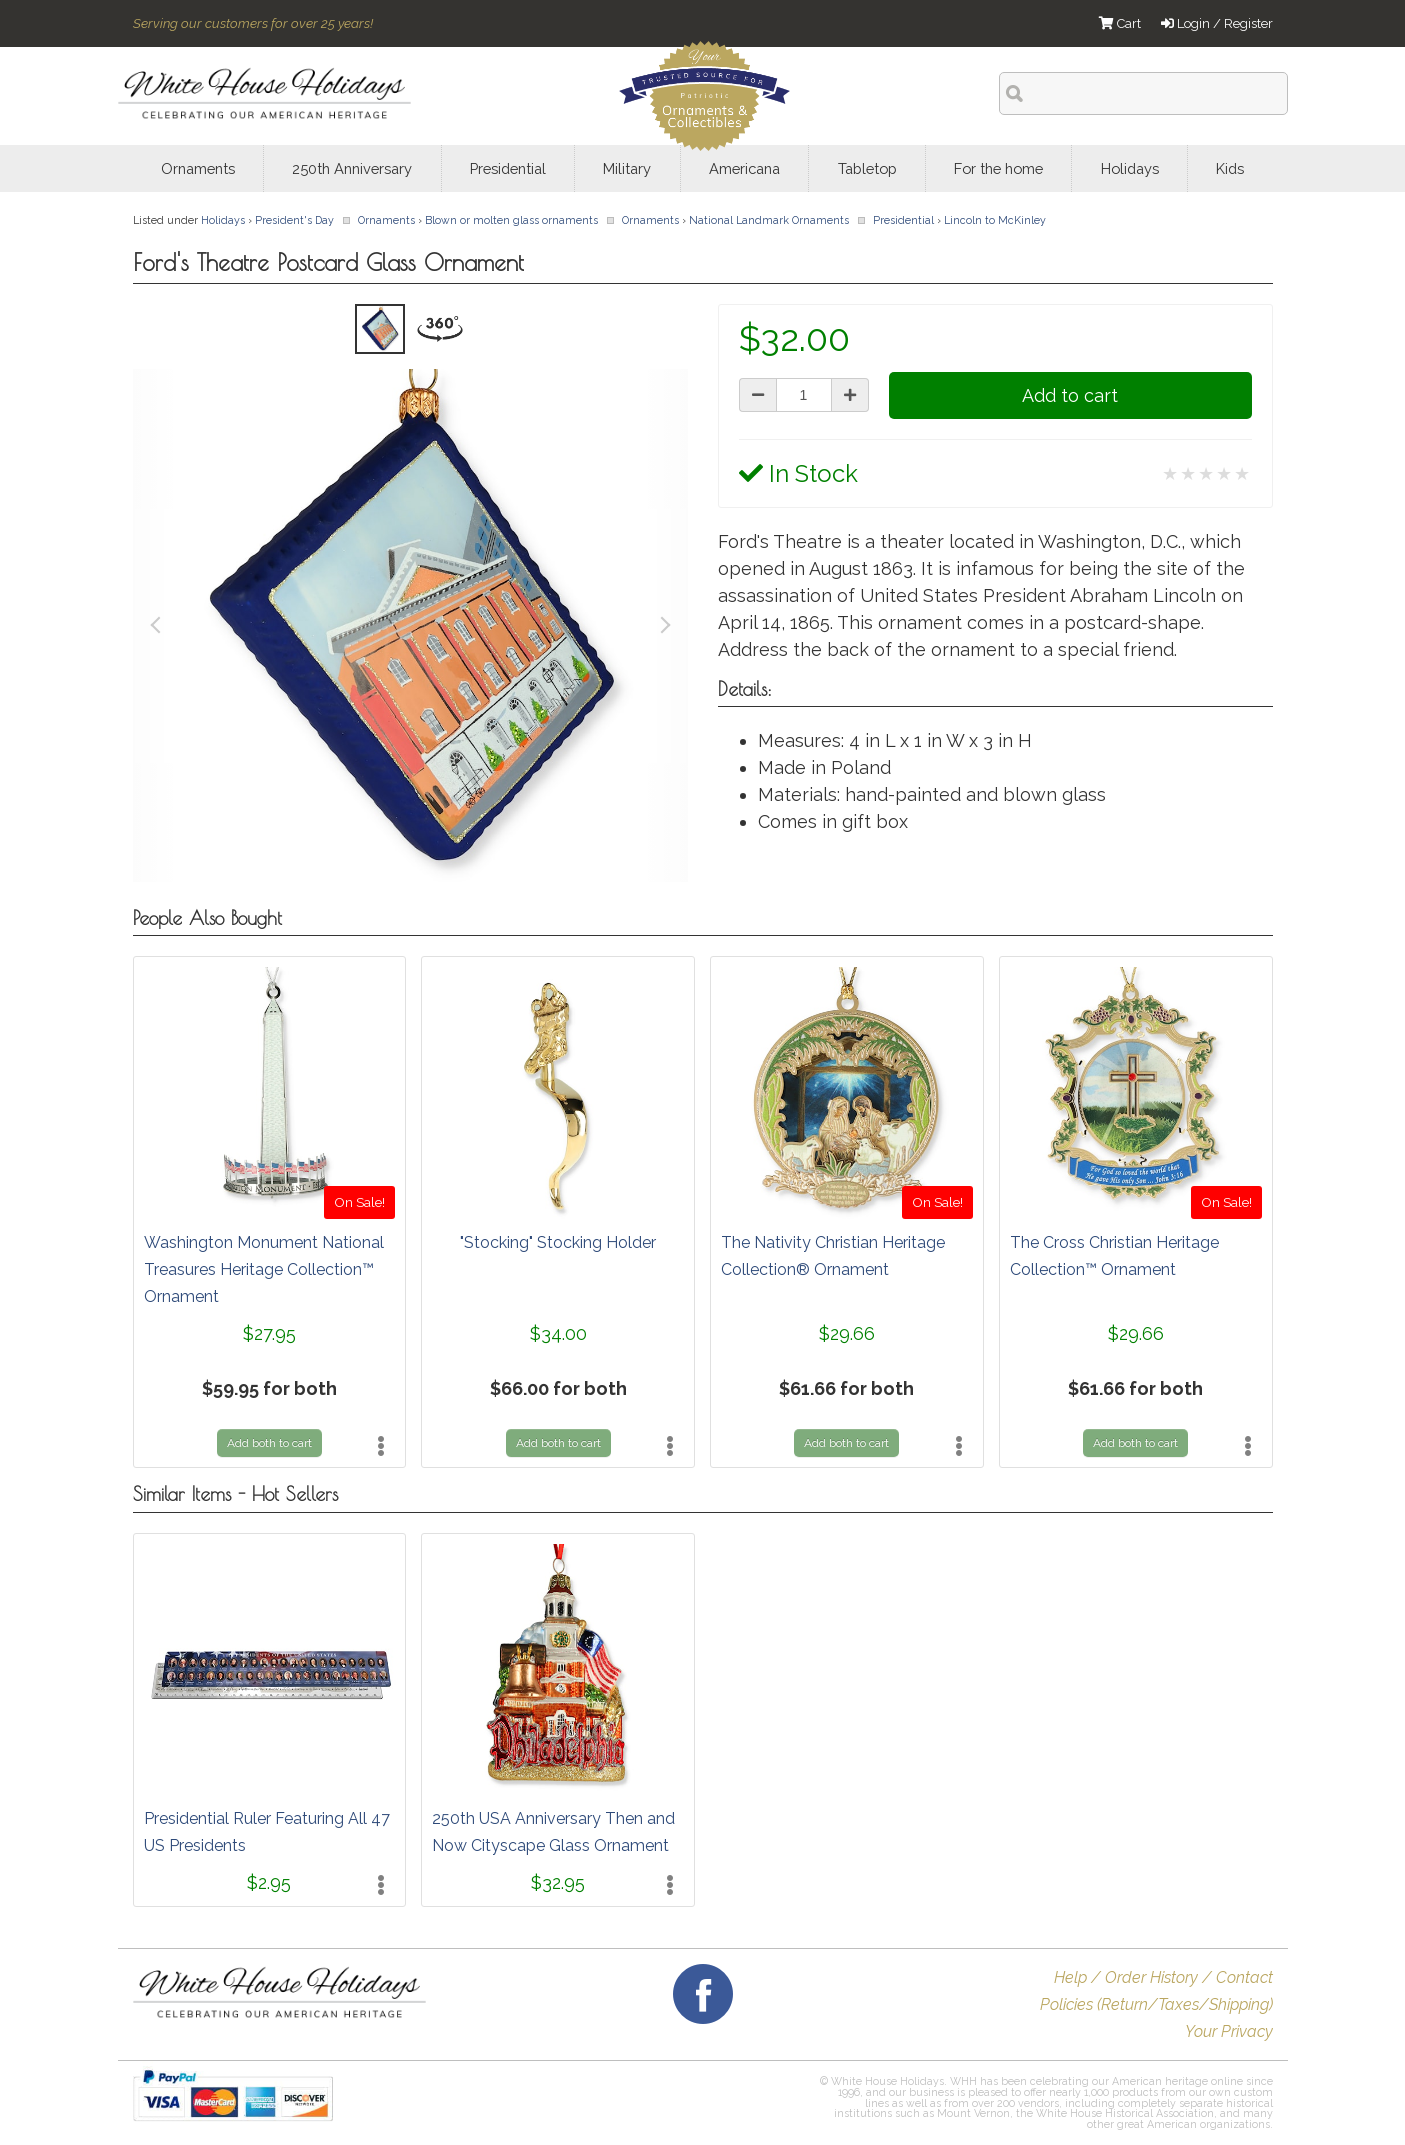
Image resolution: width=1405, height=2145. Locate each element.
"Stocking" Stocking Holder (558, 1242)
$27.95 (269, 1333)
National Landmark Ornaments (769, 220)
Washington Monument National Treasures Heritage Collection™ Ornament (264, 1269)
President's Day (294, 220)
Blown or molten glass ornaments (511, 220)
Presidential (903, 220)
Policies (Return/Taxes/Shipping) (1156, 2004)
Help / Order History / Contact (1163, 1977)
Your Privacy (1229, 2031)
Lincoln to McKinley (995, 220)
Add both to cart (269, 1443)
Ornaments (386, 220)
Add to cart (1070, 395)
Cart (1120, 23)
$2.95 (269, 1882)
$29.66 (847, 1333)
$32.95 (558, 1882)
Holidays (223, 220)
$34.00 (558, 1333)
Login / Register (1217, 23)
